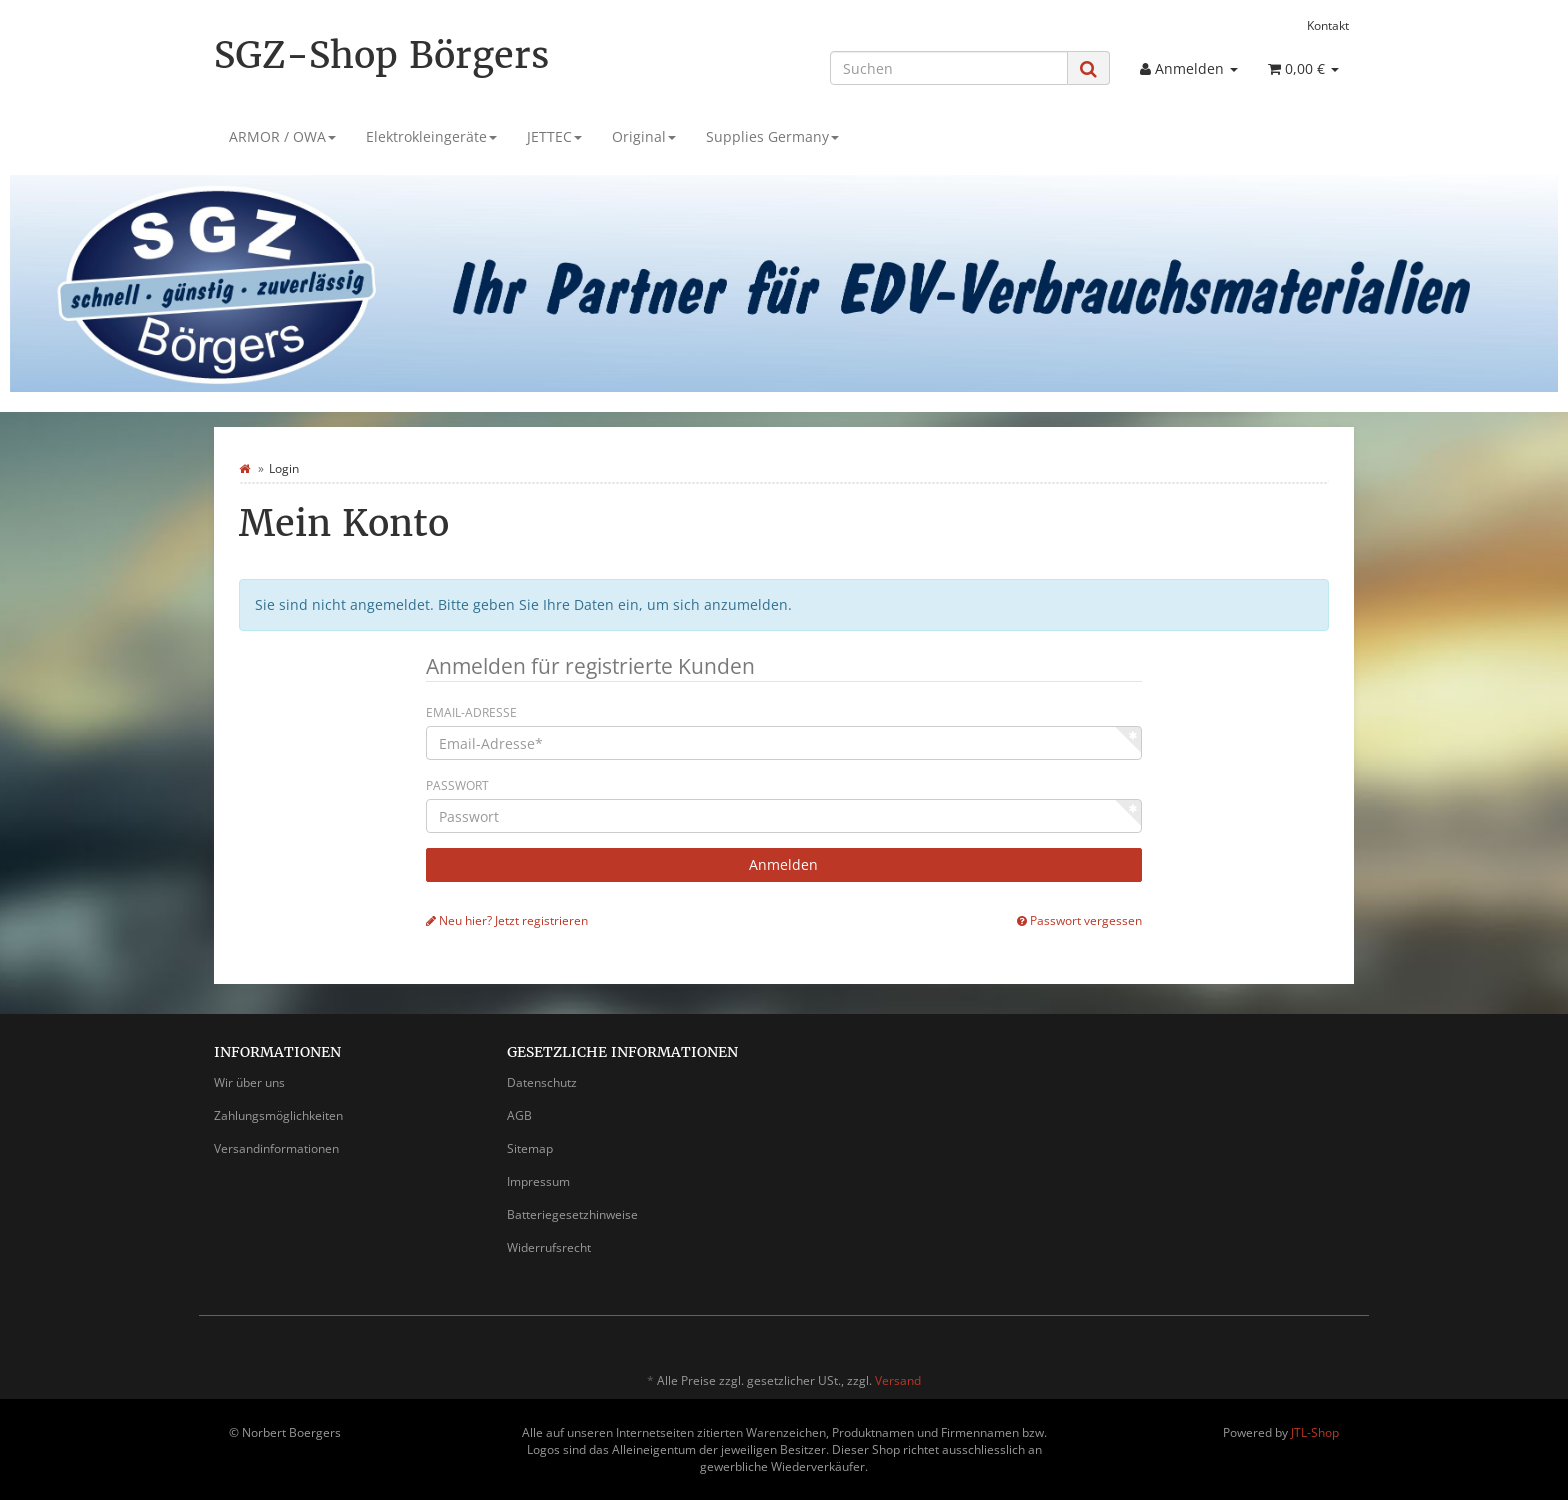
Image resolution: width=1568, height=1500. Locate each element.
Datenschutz (542, 1082)
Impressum (538, 1181)
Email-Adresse (471, 712)
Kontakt (1328, 25)
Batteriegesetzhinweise (572, 1214)
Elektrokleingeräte (431, 136)
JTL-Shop (1315, 1432)
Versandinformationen (276, 1148)
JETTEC (554, 136)
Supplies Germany (772, 136)
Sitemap (530, 1148)
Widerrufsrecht (549, 1247)
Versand (898, 1380)
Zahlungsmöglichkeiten (278, 1115)
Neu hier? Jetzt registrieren (507, 920)
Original (644, 136)
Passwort (457, 785)
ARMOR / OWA (282, 136)
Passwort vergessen (1079, 920)
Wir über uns (249, 1082)
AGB (519, 1115)
